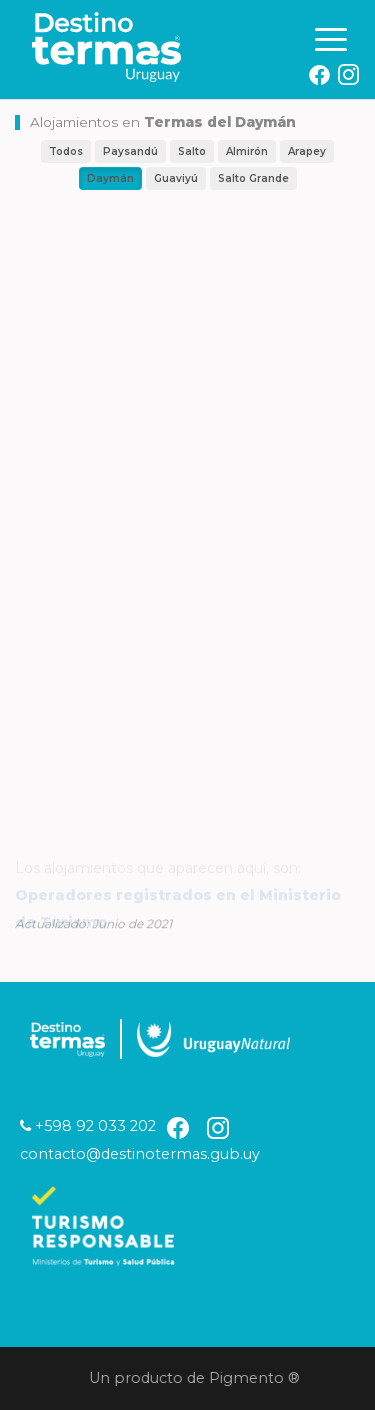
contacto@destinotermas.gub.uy (140, 1154)
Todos (66, 151)
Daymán (110, 178)
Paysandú (130, 151)
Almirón (247, 151)
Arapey (307, 151)
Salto (192, 151)
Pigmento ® (257, 1378)
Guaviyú (176, 178)
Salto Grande (253, 178)
